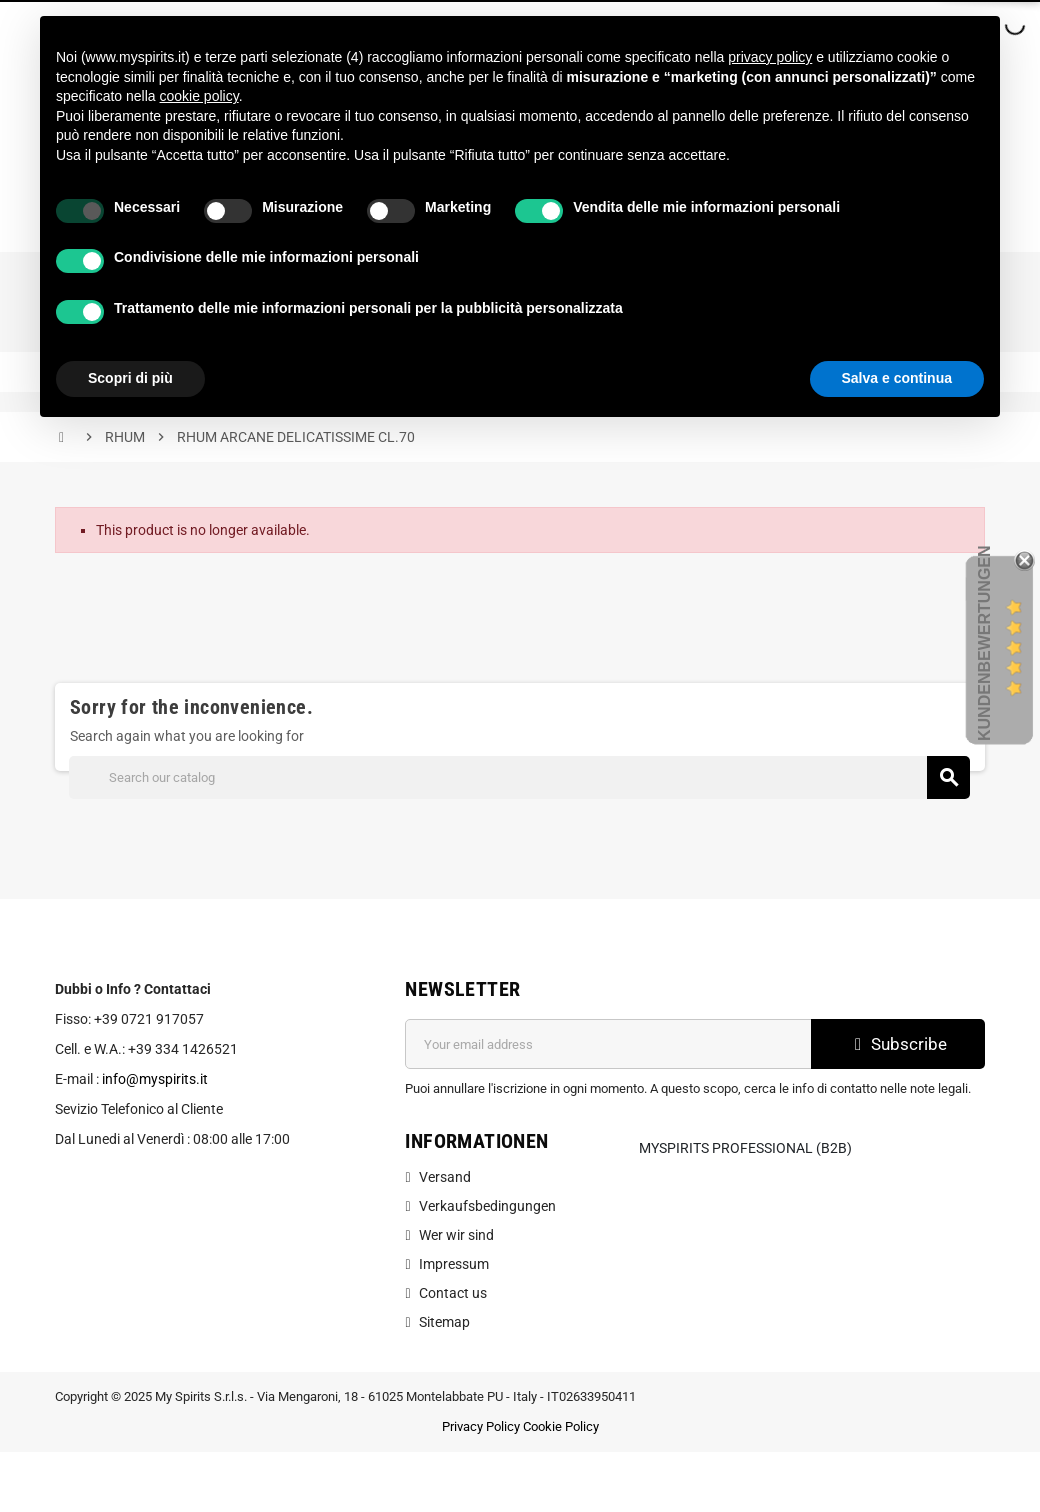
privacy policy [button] (770, 57)
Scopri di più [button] (130, 378)
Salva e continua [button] (897, 378)
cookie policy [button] (199, 96)
